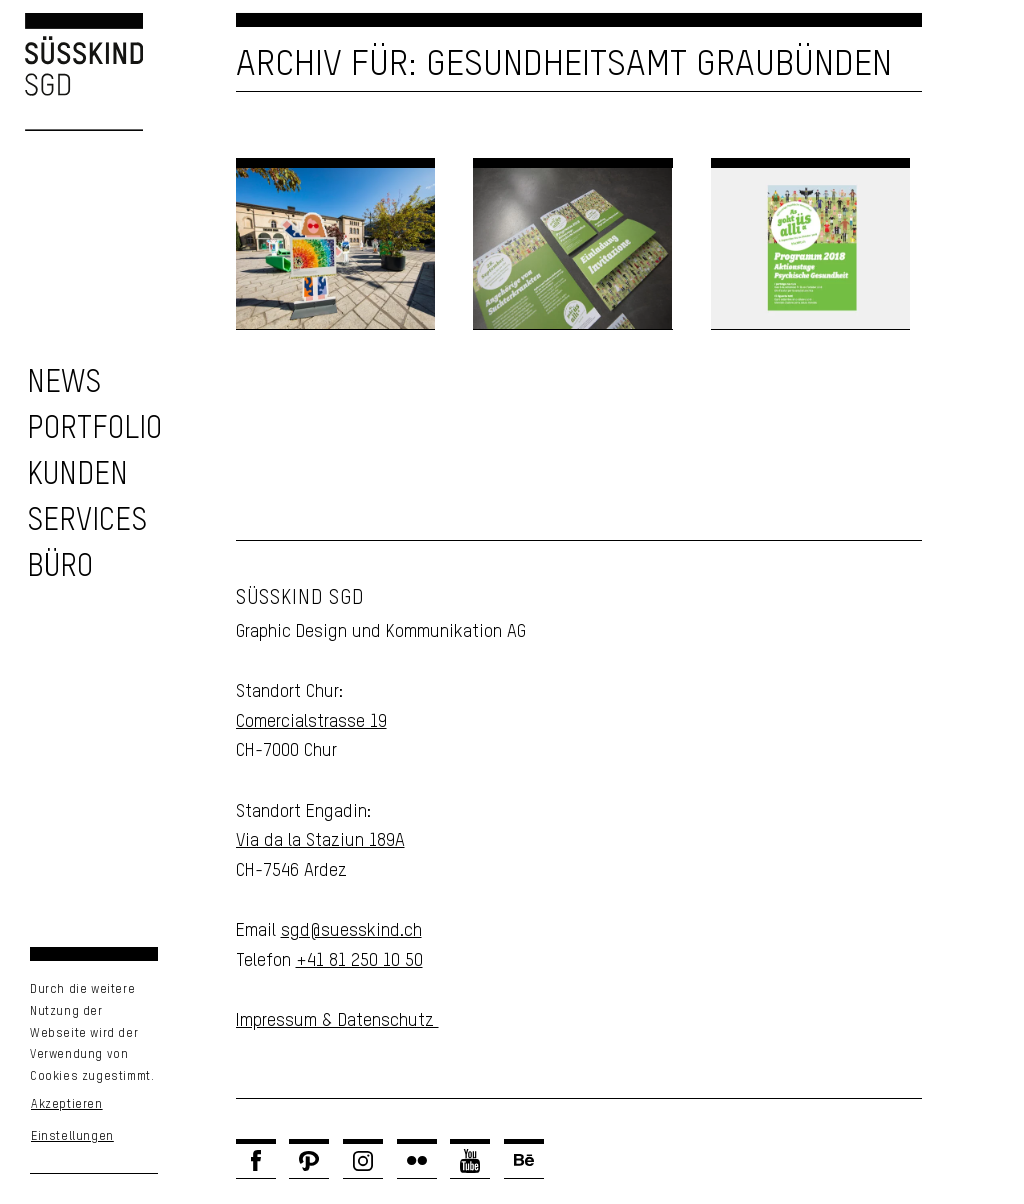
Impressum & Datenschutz (337, 1021)
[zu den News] (64, 383)
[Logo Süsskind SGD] (71, 72)
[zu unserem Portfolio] (94, 429)
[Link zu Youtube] (470, 1161)
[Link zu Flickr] (417, 1161)
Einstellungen (72, 1137)
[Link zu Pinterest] (309, 1161)
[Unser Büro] (60, 567)
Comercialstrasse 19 (311, 722)
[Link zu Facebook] (256, 1161)
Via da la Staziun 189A (320, 841)
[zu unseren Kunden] (77, 475)
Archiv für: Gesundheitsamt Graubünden (564, 65)
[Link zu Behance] (524, 1161)
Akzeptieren (67, 1105)
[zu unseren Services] (87, 521)
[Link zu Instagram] (363, 1161)
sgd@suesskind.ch (351, 931)
